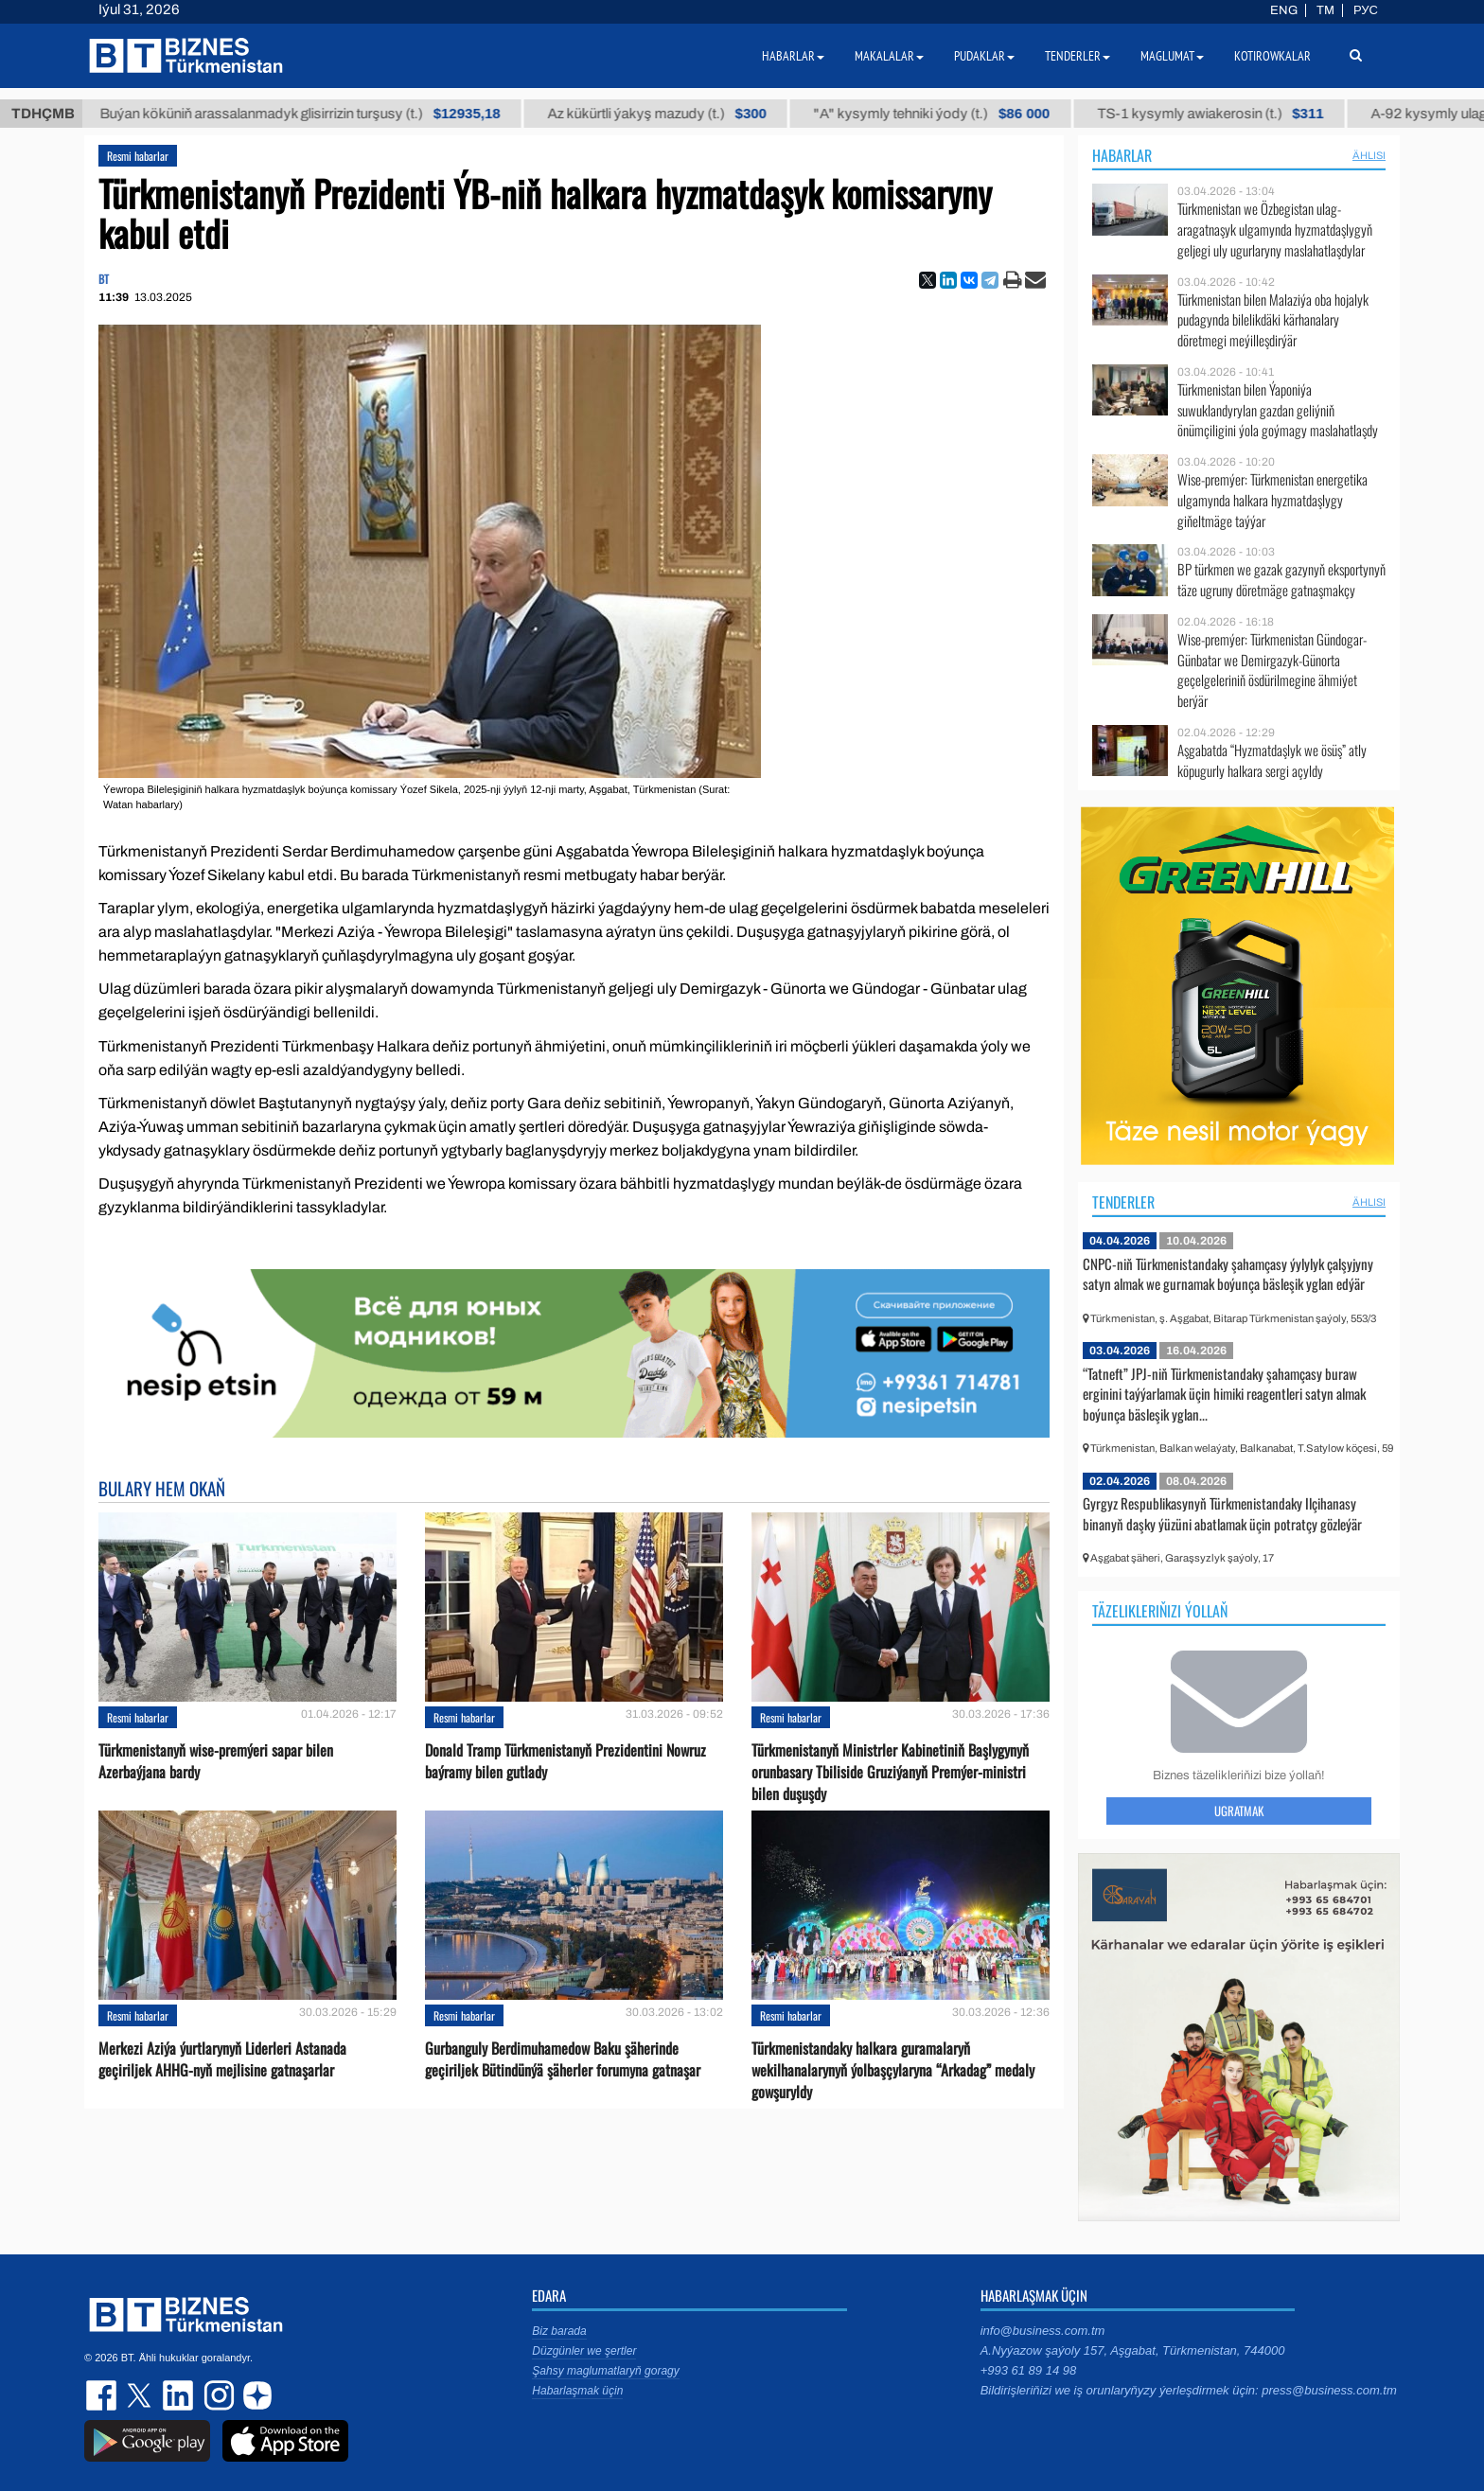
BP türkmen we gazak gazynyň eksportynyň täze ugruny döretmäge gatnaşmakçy (1281, 579)
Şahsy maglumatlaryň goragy (605, 2370)
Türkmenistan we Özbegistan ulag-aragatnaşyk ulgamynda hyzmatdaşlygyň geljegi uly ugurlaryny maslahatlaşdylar (1274, 229)
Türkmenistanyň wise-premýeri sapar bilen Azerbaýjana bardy (215, 1761)
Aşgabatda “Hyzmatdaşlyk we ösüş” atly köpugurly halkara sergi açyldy (1272, 760)
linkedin (179, 2395)
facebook (103, 2395)
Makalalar (889, 55)
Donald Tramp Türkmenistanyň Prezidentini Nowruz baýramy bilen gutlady (565, 1761)
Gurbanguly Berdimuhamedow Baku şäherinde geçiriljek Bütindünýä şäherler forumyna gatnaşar (562, 2059)
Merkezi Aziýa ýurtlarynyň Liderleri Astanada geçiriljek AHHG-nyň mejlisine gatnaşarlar (222, 2059)
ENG (1284, 10)
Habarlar (1122, 155)
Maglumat (1172, 55)
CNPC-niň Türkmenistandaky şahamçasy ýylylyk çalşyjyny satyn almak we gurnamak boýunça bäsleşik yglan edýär (1228, 1274)
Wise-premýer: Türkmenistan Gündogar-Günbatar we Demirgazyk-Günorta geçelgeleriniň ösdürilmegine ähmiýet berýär (1272, 670)
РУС (1365, 10)
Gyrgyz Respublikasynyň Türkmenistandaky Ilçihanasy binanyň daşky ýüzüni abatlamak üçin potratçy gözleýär (1222, 1513)
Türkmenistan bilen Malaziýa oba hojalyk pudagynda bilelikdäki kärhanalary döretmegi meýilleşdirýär (1273, 320)
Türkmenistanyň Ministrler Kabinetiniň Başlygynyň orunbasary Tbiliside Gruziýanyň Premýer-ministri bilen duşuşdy (890, 1772)
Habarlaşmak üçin (577, 2390)
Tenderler (1123, 1202)
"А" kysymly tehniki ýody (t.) (963, 113)
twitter (141, 2395)
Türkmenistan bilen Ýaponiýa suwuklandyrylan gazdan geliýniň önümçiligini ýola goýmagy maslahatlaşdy (1277, 410)
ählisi (1369, 155)
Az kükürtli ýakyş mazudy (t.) (688, 113)
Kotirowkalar (1272, 55)
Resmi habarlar (137, 156)
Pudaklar (984, 55)
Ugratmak (1238, 1810)
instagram (217, 2395)
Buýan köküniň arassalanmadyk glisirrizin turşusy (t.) (332, 113)
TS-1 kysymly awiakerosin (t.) (1242, 113)
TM (1325, 10)
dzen (255, 2395)
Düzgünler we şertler (584, 2351)
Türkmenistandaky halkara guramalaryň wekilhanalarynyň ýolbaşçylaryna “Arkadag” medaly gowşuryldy (892, 2070)
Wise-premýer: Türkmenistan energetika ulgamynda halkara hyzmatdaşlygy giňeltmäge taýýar (1272, 500)
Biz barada (559, 2331)
